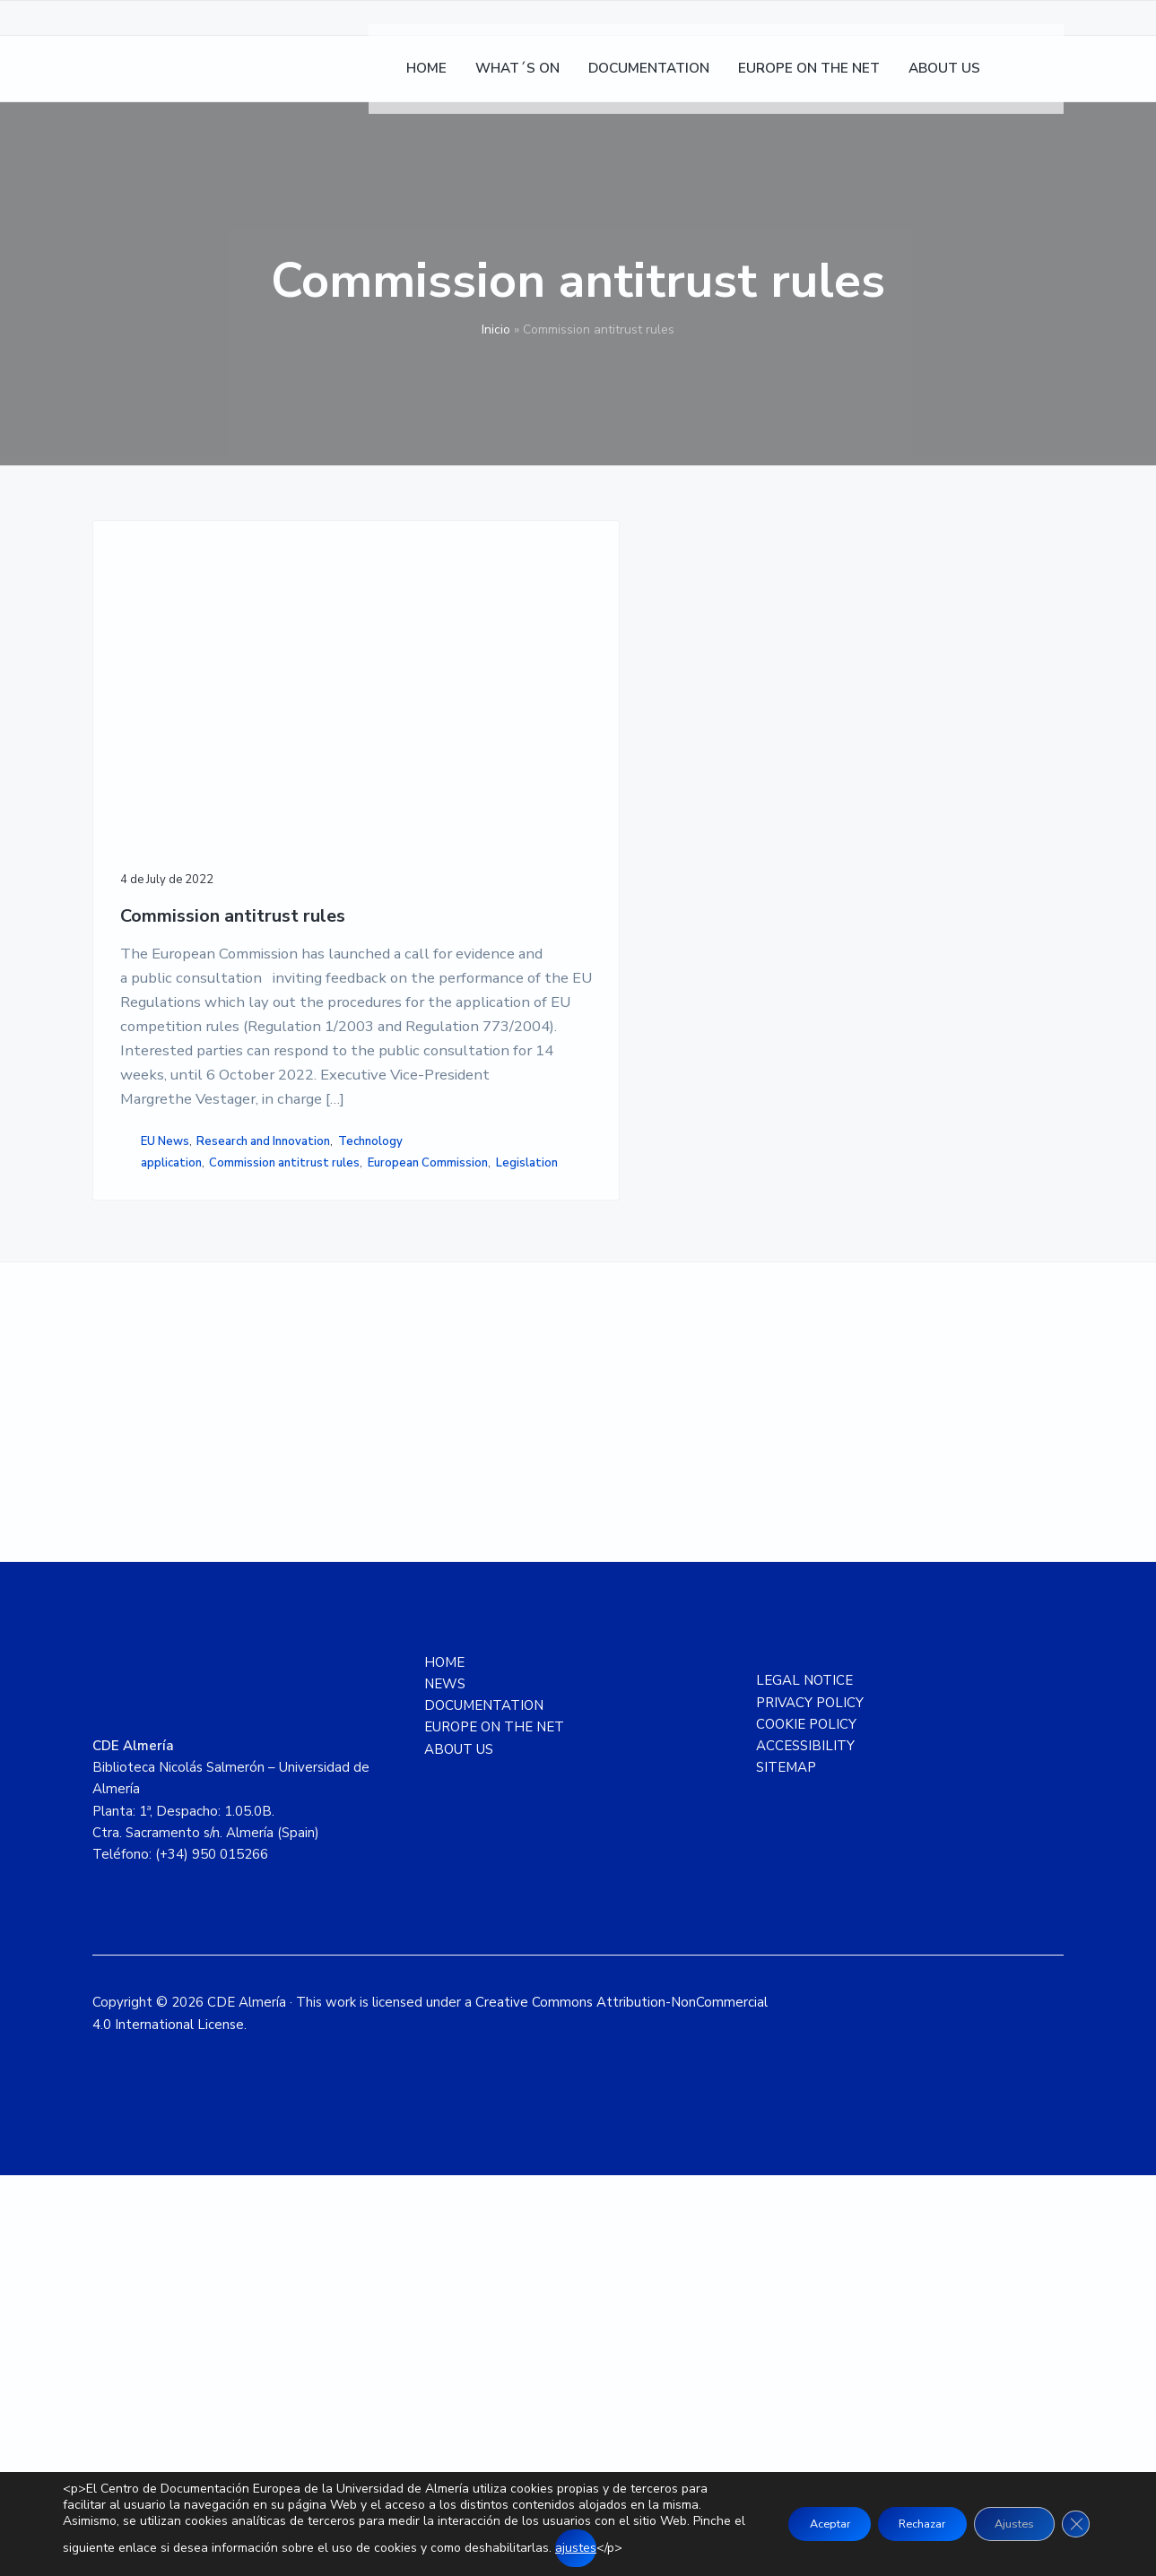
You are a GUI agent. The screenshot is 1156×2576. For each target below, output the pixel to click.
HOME (444, 2062)
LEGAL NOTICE (804, 2081)
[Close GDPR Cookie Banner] (1073, 2516)
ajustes (83, 2547)
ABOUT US (458, 2149)
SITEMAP (786, 2168)
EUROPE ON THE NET (494, 2128)
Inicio (496, 329)
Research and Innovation (189, 1452)
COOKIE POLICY (806, 2125)
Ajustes (1001, 2515)
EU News (165, 1433)
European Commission (183, 1530)
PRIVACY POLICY (810, 2103)
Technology (155, 1470)
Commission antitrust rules (180, 737)
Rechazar (892, 2515)
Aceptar (781, 2515)
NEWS (444, 2085)
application (171, 1492)
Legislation (154, 1548)
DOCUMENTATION (483, 2106)
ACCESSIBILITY (805, 2146)
